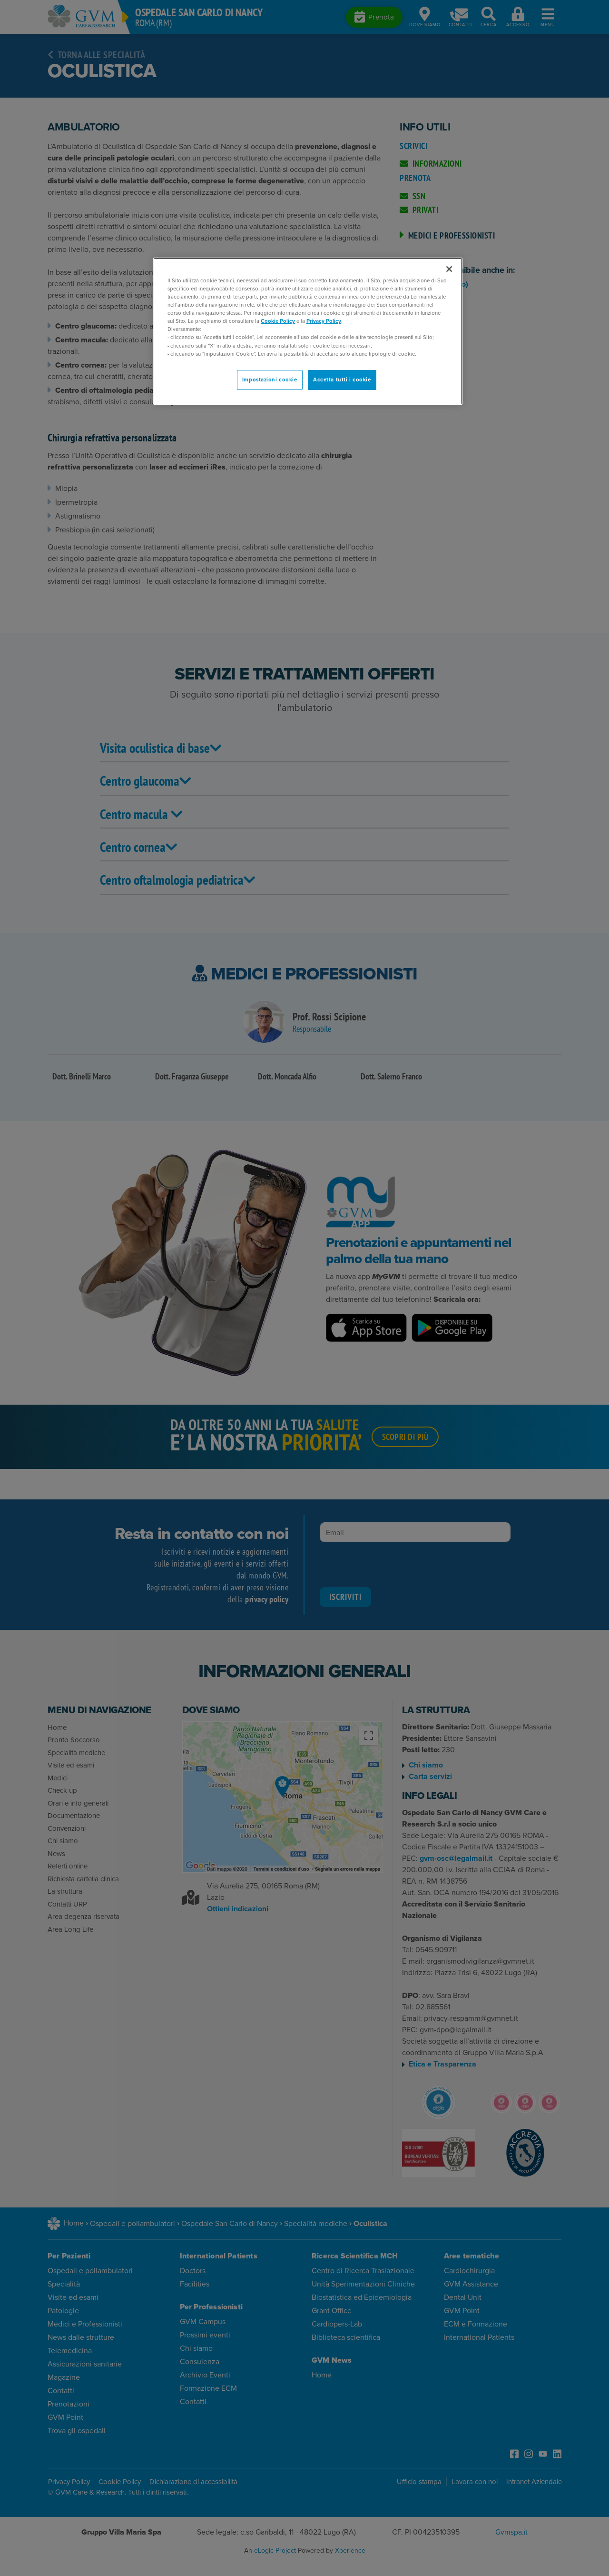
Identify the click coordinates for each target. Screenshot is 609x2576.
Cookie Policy (278, 321)
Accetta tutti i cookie (342, 379)
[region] (307, 331)
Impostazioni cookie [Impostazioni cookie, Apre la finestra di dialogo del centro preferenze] (269, 379)
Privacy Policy (323, 321)
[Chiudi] (449, 269)
